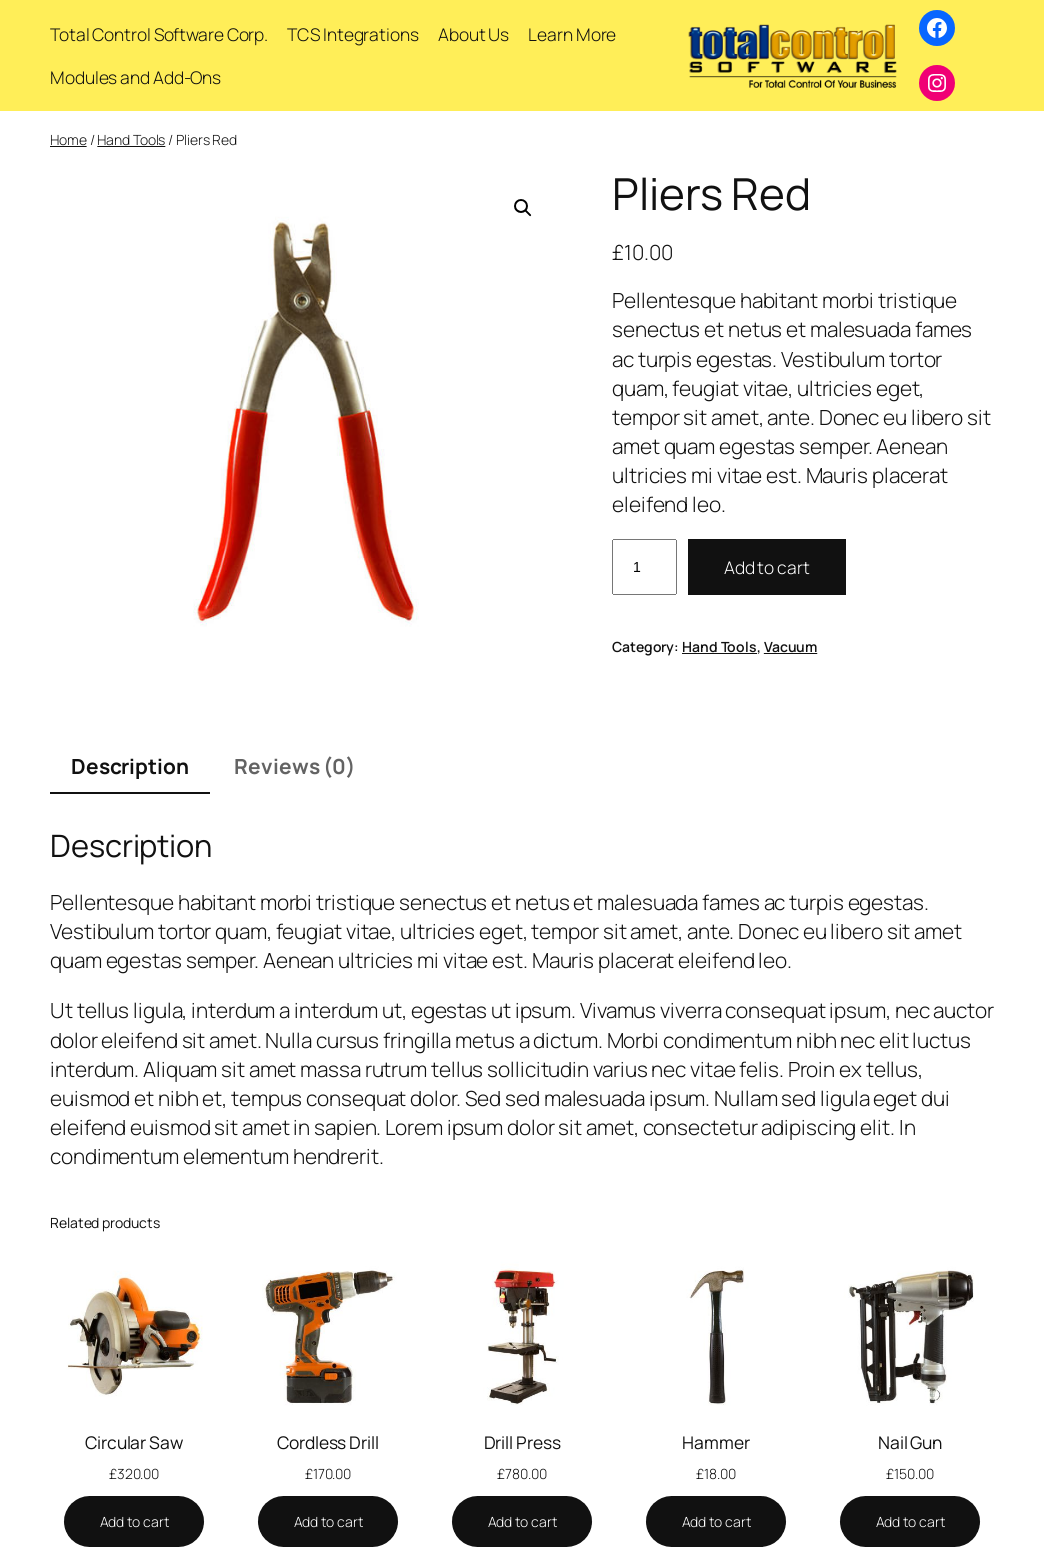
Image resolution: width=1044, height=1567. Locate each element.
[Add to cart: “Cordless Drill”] (328, 1522)
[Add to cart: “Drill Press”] (522, 1522)
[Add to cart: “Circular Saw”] (134, 1522)
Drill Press (522, 1443)
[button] (523, 208)
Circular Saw (134, 1443)
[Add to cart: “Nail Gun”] (910, 1522)
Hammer (715, 1443)
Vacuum (790, 646)
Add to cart (767, 567)
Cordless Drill (328, 1443)
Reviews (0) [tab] (294, 766)
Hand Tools (131, 139)
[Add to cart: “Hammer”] (716, 1522)
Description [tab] (130, 766)
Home (68, 139)
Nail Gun (910, 1443)
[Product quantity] (644, 567)
